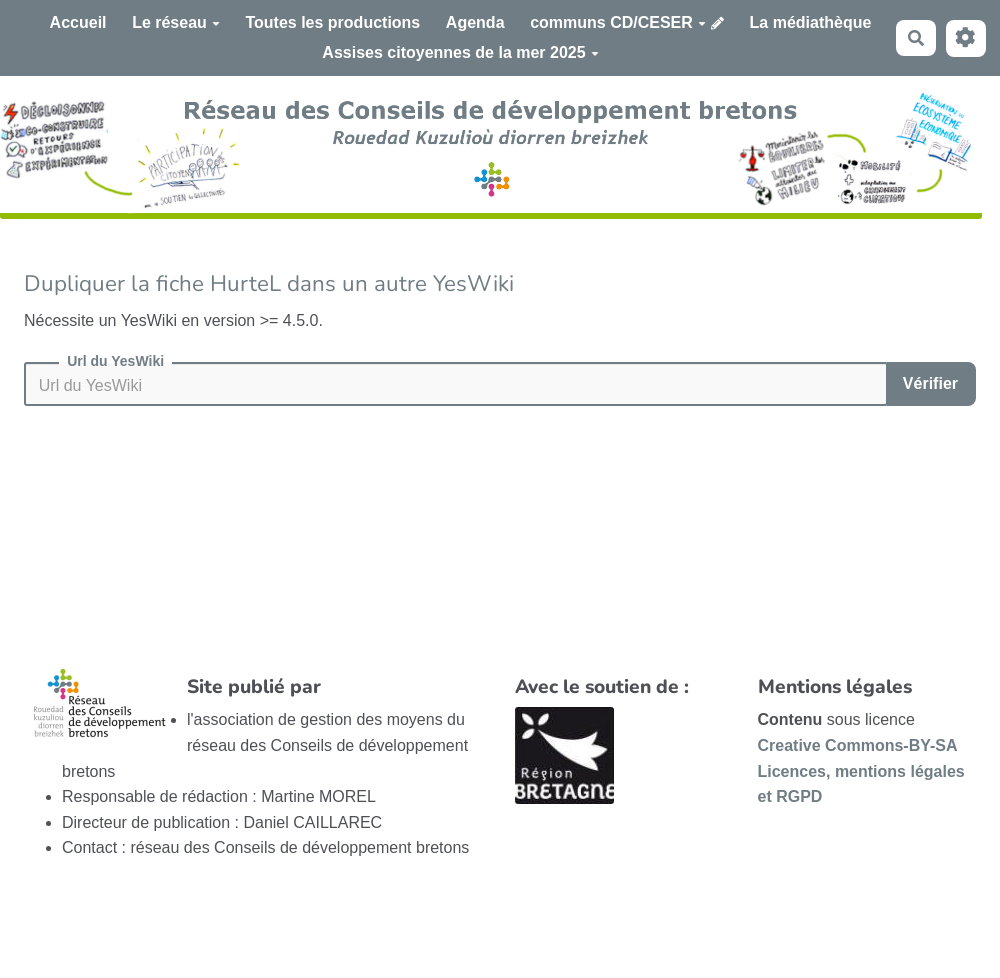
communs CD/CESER (618, 22)
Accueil (78, 22)
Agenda (475, 22)
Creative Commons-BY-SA (858, 745)
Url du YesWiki (115, 361)
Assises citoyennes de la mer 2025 (460, 52)
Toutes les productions (332, 22)
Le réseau (176, 22)
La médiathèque (811, 22)
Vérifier (930, 383)
